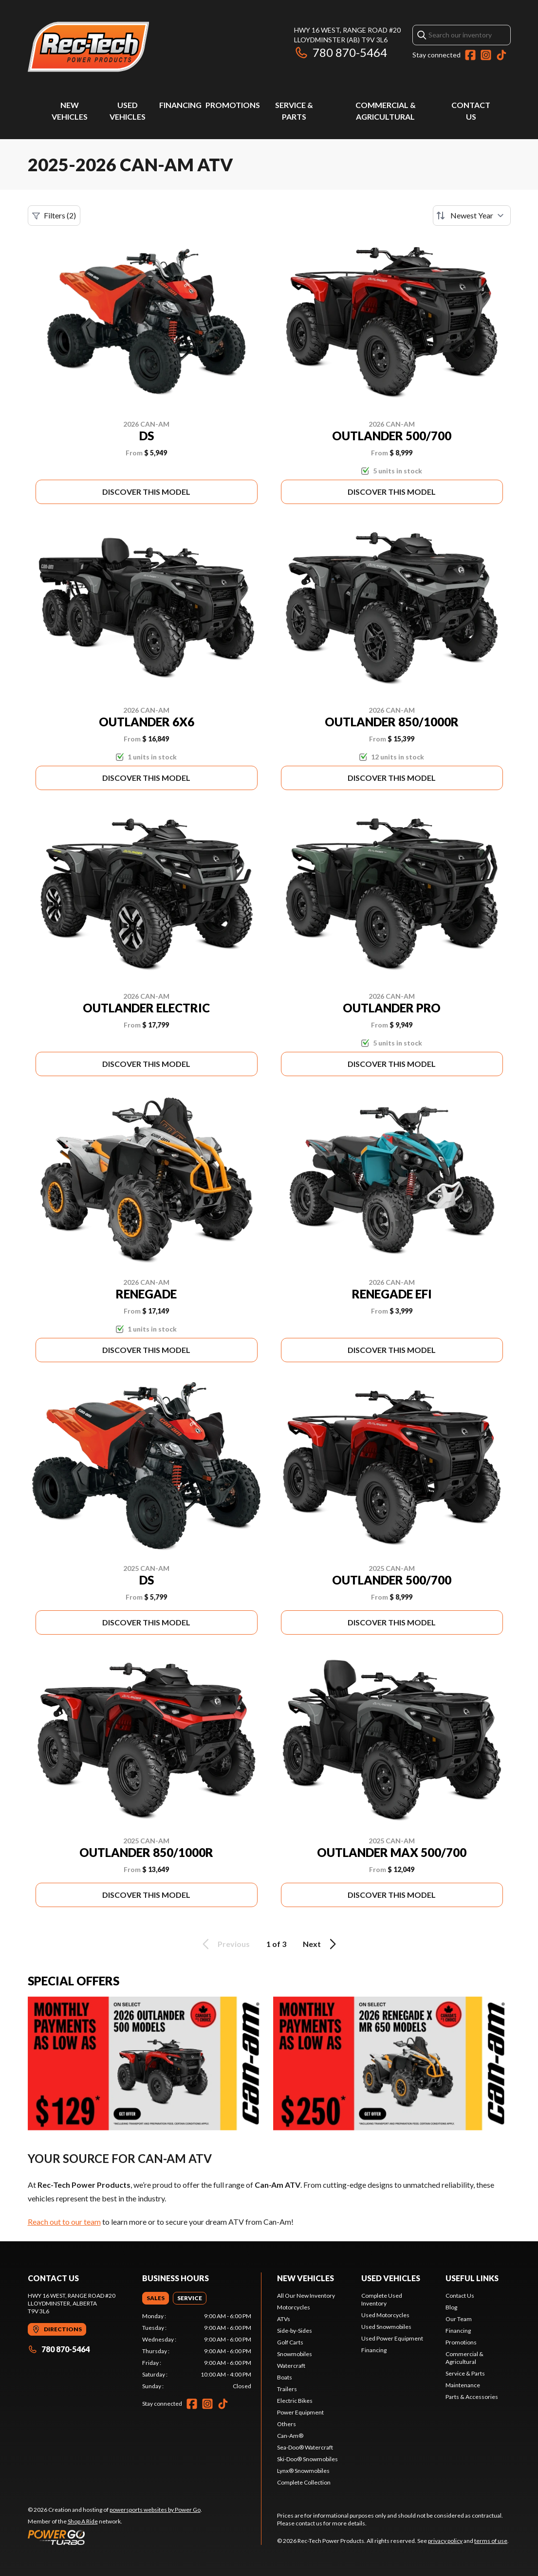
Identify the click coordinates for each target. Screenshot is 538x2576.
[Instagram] (486, 55)
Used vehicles (390, 2278)
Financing (180, 104)
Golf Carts (290, 2342)
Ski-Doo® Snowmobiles (307, 2459)
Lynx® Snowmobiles (303, 2470)
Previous (224, 1944)
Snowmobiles (294, 2354)
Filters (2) (54, 215)
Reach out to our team (64, 2221)
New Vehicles (305, 2278)
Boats (284, 2377)
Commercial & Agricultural (464, 2357)
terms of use (490, 2540)
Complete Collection (304, 2482)
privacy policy (445, 2540)
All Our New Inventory (306, 2295)
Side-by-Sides (294, 2330)
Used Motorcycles (385, 2315)
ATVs (283, 2319)
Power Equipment (300, 2412)
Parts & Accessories (471, 2396)
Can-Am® (290, 2435)
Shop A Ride (83, 2521)
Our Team (458, 2319)
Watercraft (291, 2365)
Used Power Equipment (392, 2338)
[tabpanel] (196, 2351)
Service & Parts (465, 2373)
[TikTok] (501, 55)
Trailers (287, 2389)
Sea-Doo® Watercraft (305, 2447)
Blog (451, 2307)
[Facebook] (470, 55)
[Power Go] (115, 2537)
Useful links (472, 2278)
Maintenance (462, 2385)
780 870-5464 (340, 52)
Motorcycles (293, 2307)
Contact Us (459, 2295)
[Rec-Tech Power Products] (88, 47)
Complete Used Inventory (381, 2299)
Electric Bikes (295, 2400)
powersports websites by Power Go (155, 2509)
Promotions (232, 104)
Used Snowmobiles (386, 2326)
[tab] (155, 2298)
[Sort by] (472, 215)
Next (321, 1944)
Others (286, 2424)
